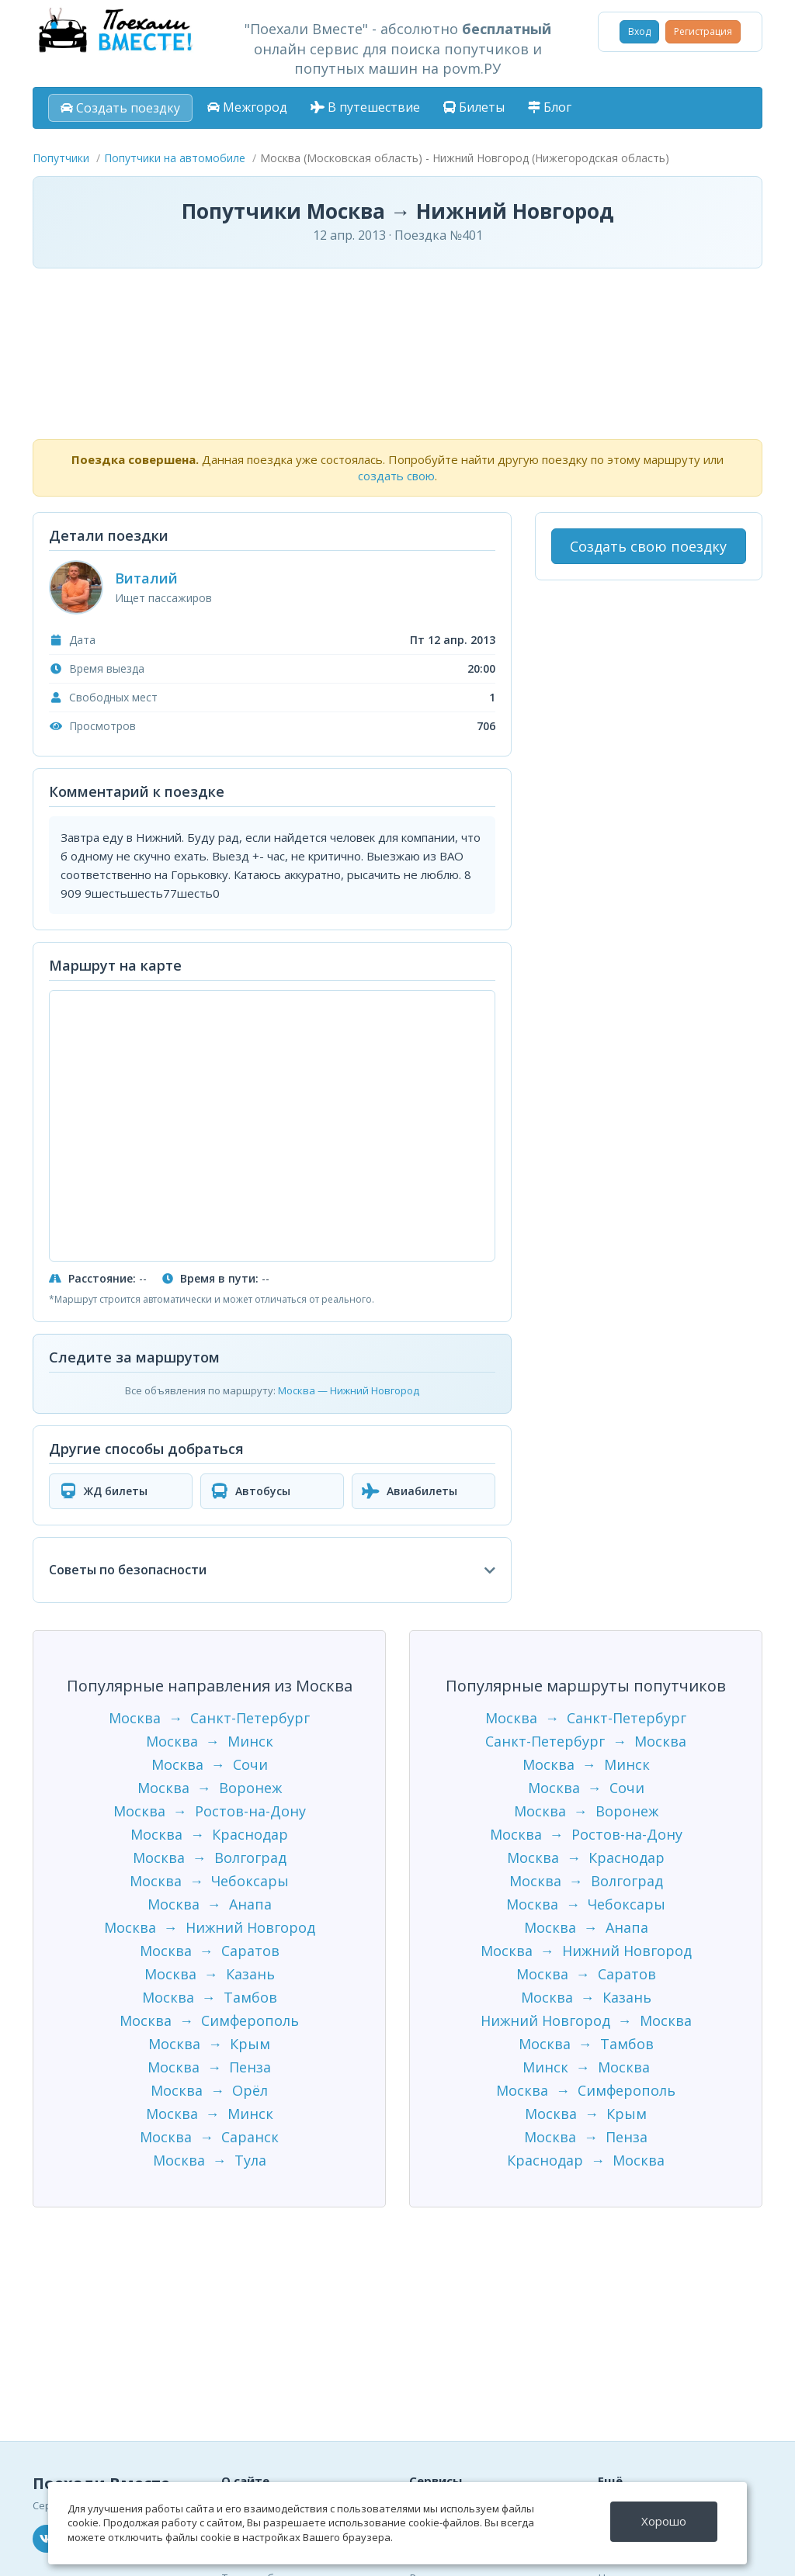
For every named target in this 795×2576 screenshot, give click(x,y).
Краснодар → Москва (586, 2160)
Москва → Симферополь (209, 2020)
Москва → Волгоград (209, 1857)
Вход (639, 31)
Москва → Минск (209, 1741)
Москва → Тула (209, 2160)
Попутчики (61, 158)
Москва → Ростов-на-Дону (209, 1811)
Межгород (247, 107)
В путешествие (365, 107)
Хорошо (663, 2521)
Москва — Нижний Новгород (348, 1390)
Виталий (146, 578)
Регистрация (703, 31)
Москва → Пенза (209, 2067)
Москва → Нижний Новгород (209, 1927)
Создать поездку (120, 107)
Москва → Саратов (209, 1950)
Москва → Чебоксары (209, 1880)
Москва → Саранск (209, 2137)
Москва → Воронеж (209, 1787)
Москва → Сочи (209, 1764)
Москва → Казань (209, 1974)
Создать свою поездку (648, 546)
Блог (549, 107)
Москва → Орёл (209, 2090)
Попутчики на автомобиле (174, 158)
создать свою (396, 475)
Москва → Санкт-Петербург (209, 1718)
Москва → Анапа (210, 1904)
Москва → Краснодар (209, 1834)
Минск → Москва (586, 2067)
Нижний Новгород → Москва (586, 2020)
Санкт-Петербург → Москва (585, 1741)
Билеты (474, 107)
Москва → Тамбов (209, 1997)
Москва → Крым (209, 2043)
